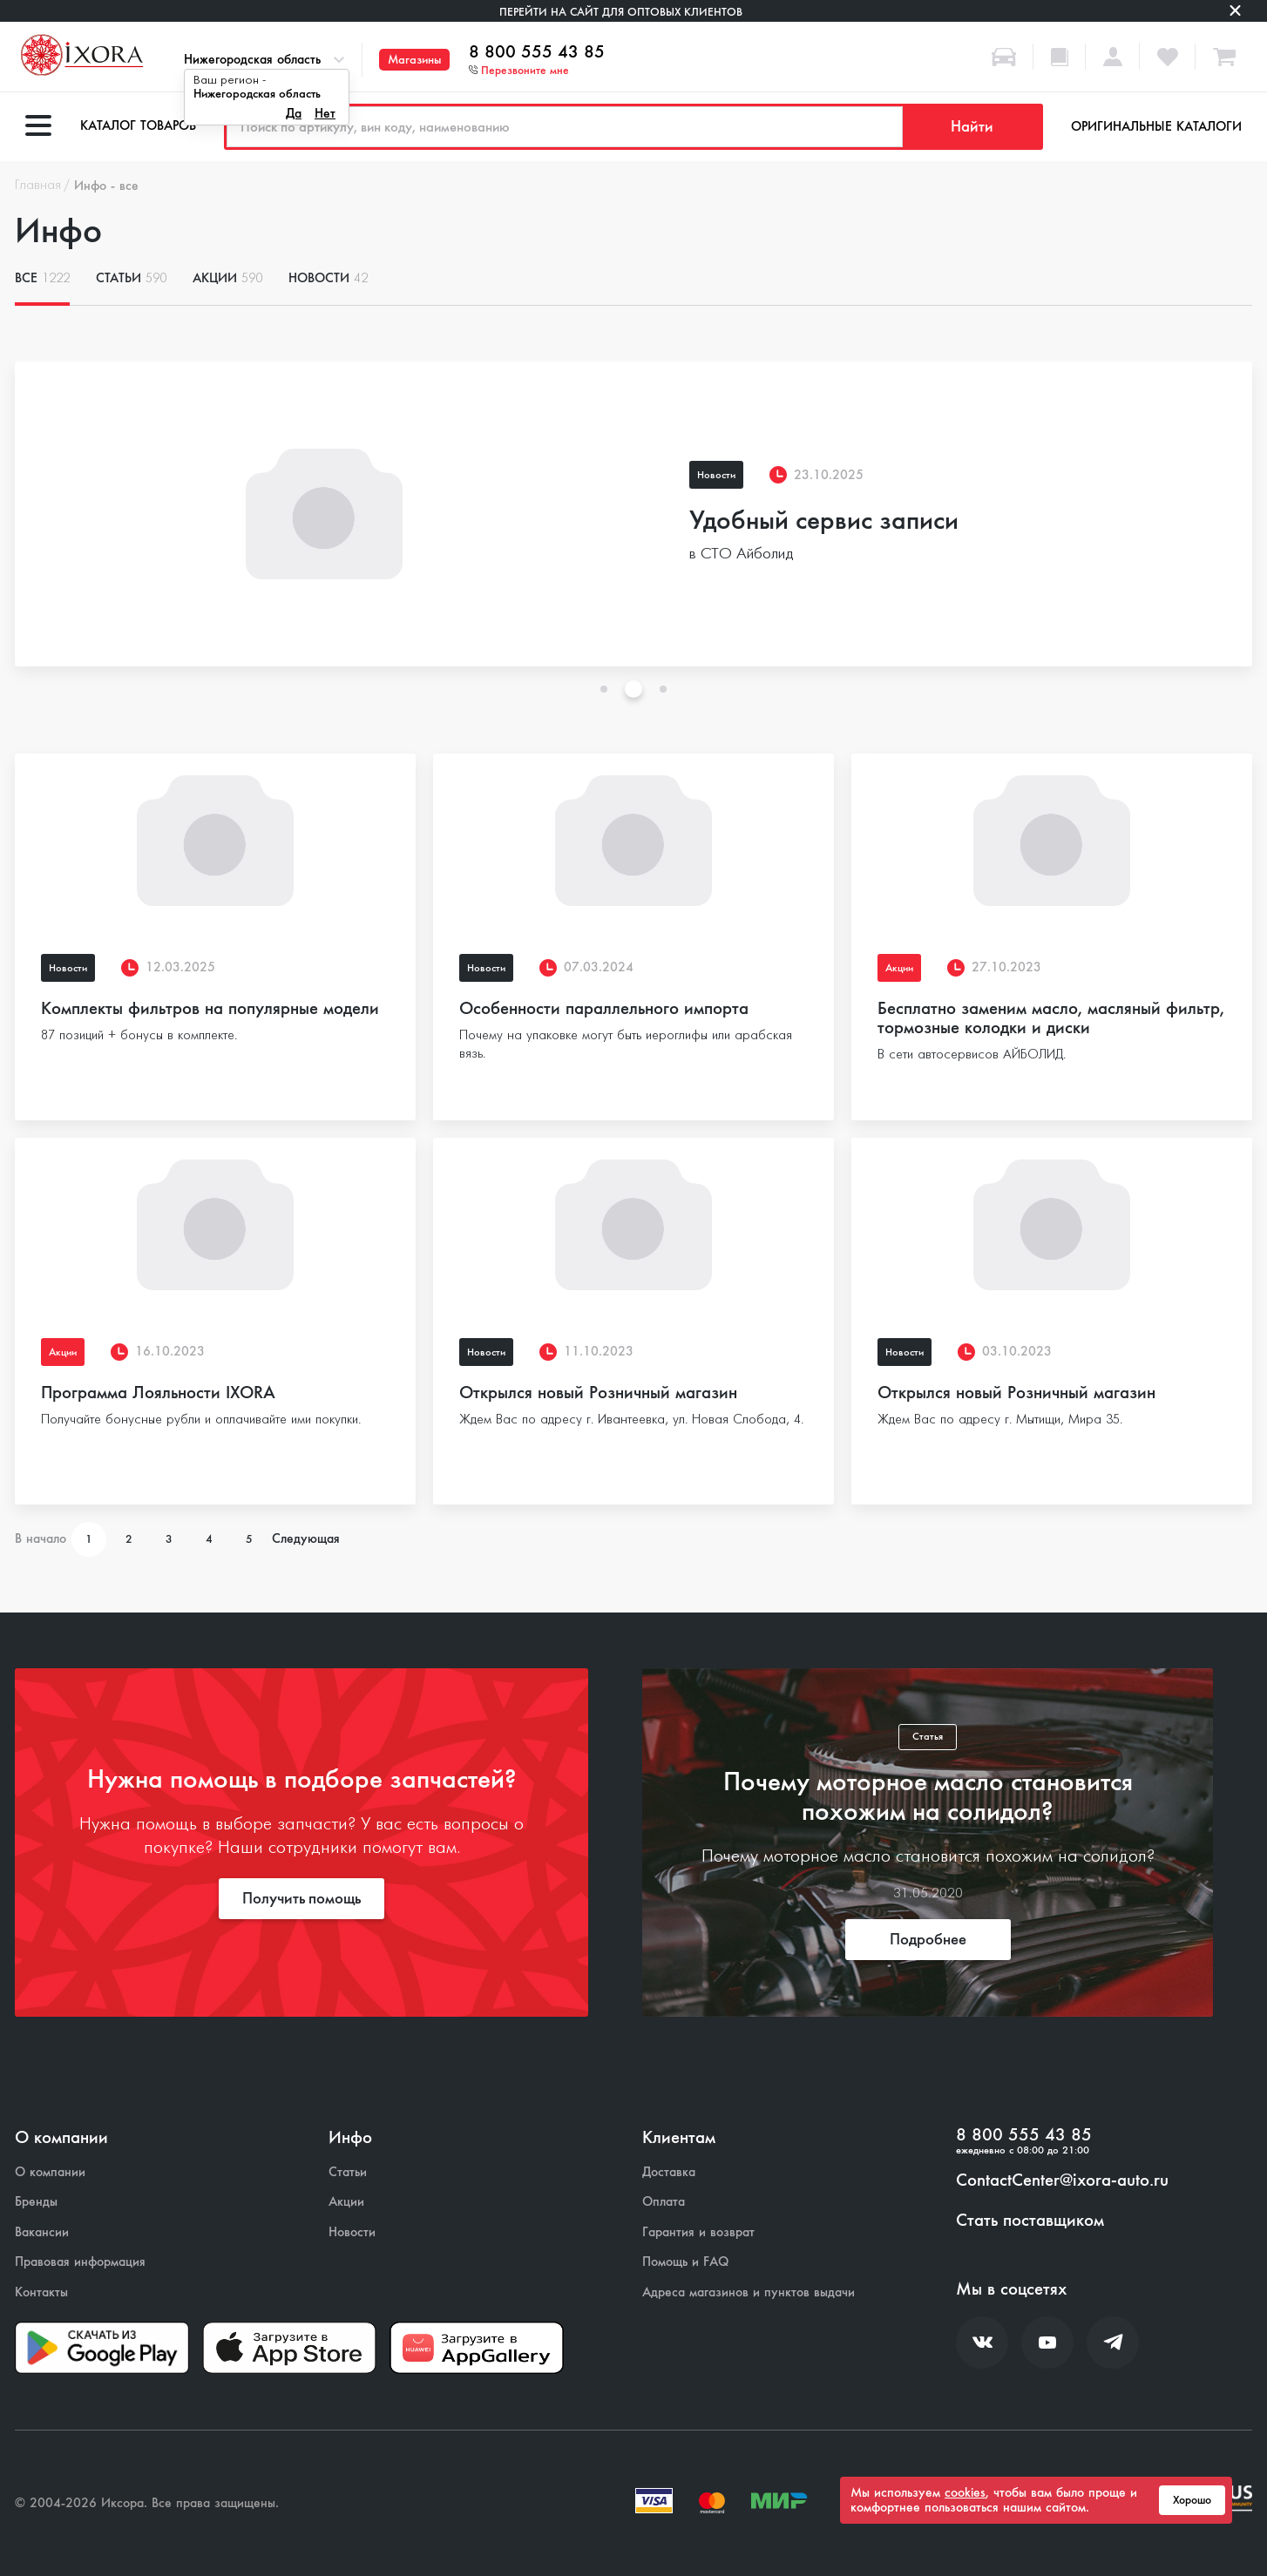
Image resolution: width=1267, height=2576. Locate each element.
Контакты (41, 2292)
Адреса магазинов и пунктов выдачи (748, 2292)
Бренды (36, 2201)
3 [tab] (663, 689)
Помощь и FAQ (685, 2262)
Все (42, 278)
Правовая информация (80, 2262)
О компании (50, 2172)
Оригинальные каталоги (1156, 126)
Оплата (663, 2201)
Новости (328, 278)
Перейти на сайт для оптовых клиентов (620, 11)
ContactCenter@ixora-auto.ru (1062, 2180)
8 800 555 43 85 (537, 52)
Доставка (668, 2172)
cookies (965, 2492)
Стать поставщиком (1030, 2221)
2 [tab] (633, 689)
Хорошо (1192, 2500)
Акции (227, 278)
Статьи (131, 278)
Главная (38, 185)
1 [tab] (603, 689)
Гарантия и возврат (698, 2232)
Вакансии (42, 2232)
